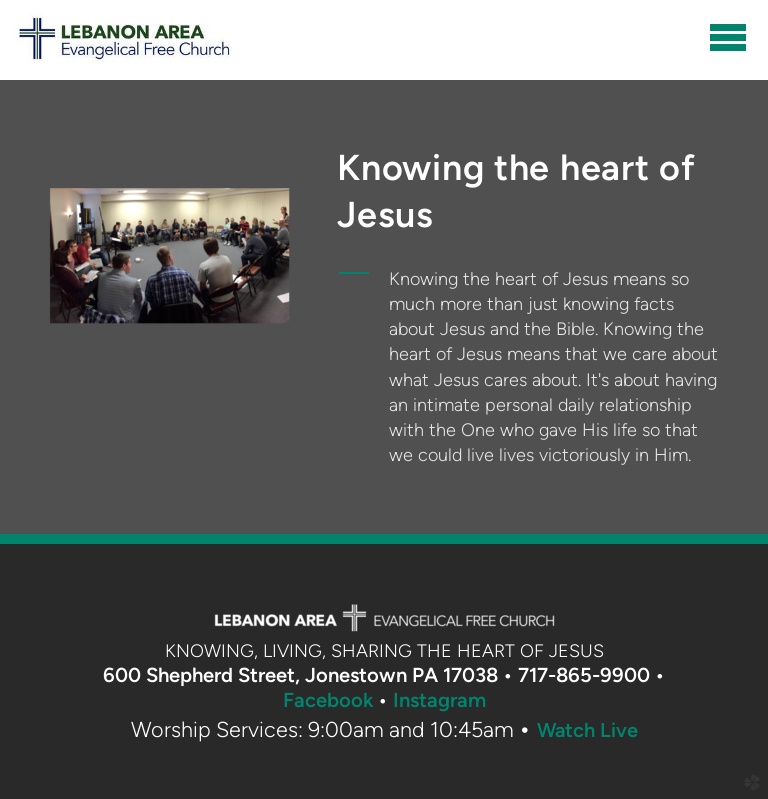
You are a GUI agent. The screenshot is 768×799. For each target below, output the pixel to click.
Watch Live (587, 730)
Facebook (328, 700)
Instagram (439, 700)
